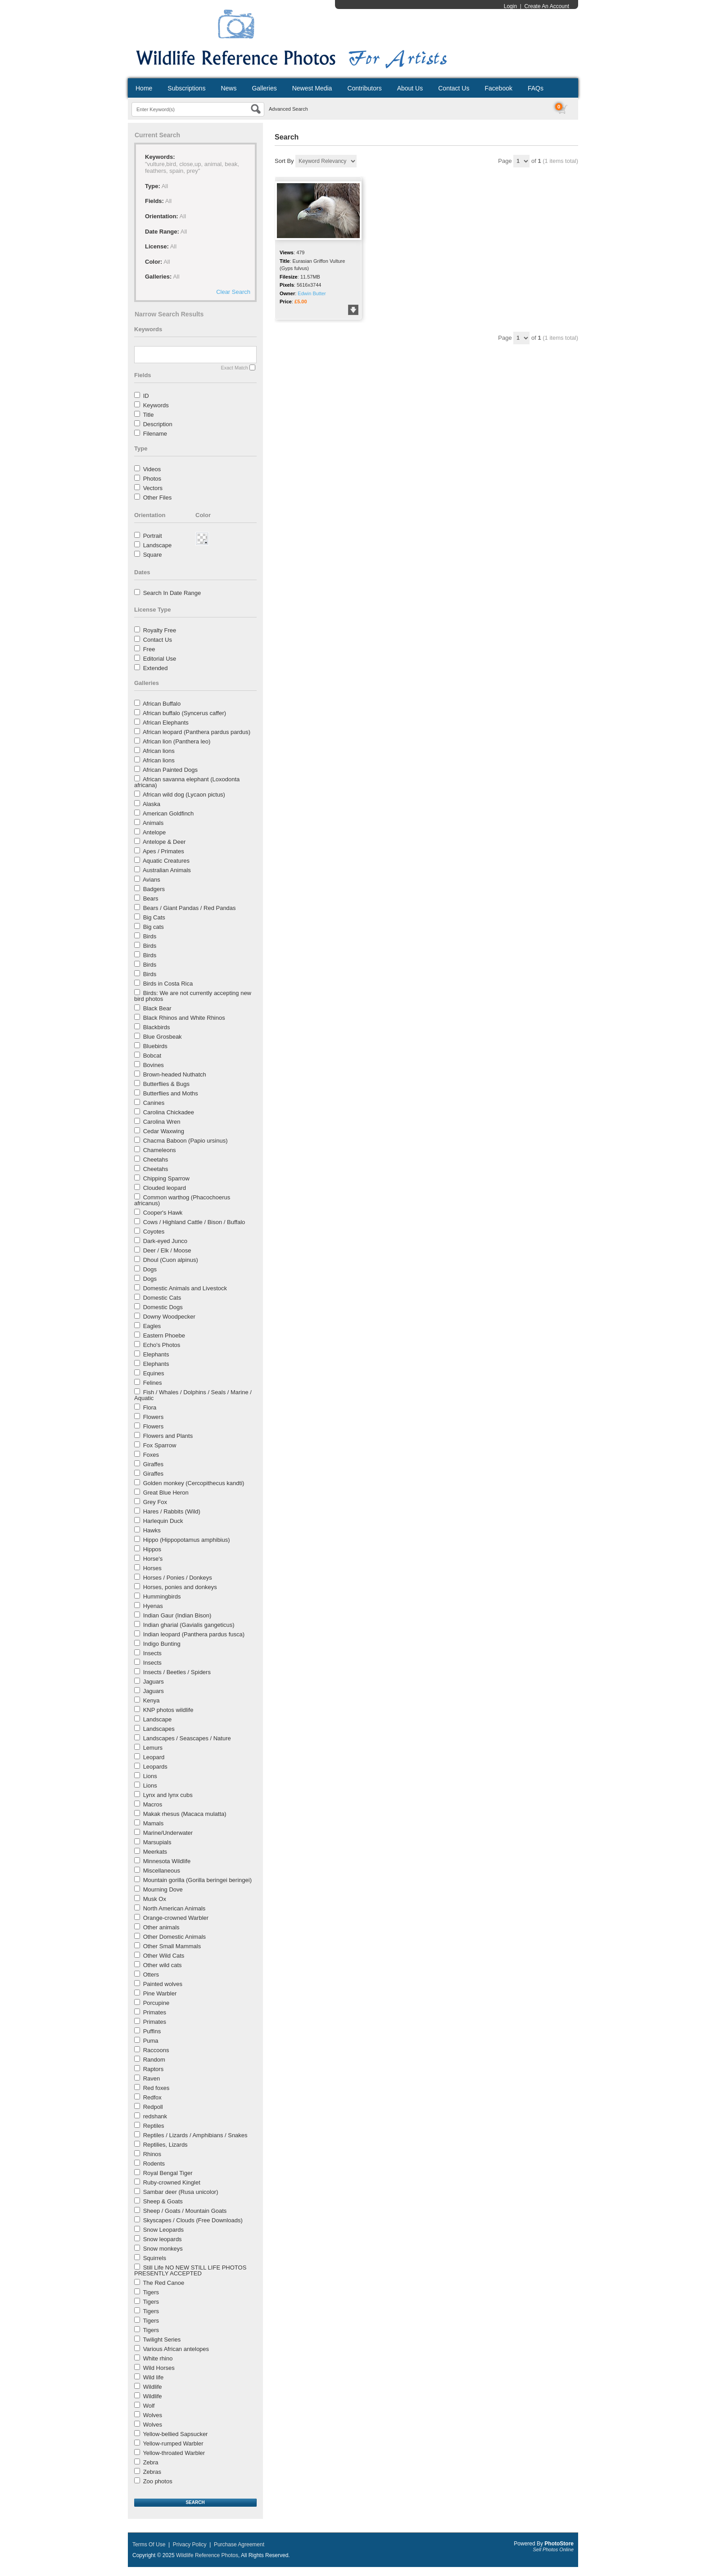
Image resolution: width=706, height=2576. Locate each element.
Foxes (151, 1454)
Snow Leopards (163, 2229)
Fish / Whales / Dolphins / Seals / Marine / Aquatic (193, 1395)
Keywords (156, 405)
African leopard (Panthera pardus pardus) (196, 732)
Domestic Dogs (163, 1307)
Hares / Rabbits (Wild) (171, 1511)
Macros (153, 1804)
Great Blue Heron (166, 1492)
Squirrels (154, 2258)
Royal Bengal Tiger (168, 2173)
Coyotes (154, 1231)
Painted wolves (162, 1984)
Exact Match (234, 367)
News (228, 88)
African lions (159, 751)
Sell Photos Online (553, 2549)
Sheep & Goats (163, 2201)
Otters (151, 1974)
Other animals (161, 1927)
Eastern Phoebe (164, 1335)
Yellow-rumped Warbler (173, 2443)
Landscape (157, 545)
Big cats (153, 926)
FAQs (535, 88)
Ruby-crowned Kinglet (171, 2182)
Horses (152, 1568)
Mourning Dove (163, 1889)
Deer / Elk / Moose (167, 1250)
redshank (155, 2116)
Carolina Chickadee (168, 1112)
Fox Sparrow (159, 1445)
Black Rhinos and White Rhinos (184, 1017)
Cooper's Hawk (163, 1212)
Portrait (152, 535)
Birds (150, 936)
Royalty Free (159, 630)
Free (149, 649)
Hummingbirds (162, 1596)
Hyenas (153, 1606)
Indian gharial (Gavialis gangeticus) (189, 1624)
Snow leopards (162, 2239)
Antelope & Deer (164, 841)
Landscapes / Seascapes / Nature (187, 1738)
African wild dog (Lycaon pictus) (184, 794)
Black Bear (157, 1008)
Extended (155, 668)
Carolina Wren (162, 1121)
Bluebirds (155, 1046)
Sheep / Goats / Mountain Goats (185, 2210)
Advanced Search (288, 109)
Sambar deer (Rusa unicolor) (180, 2192)
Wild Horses (159, 2367)
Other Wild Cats (164, 1955)
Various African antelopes (176, 2349)
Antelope (154, 832)
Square (152, 554)
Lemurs (153, 1747)
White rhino (158, 2358)
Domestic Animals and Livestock (185, 1288)
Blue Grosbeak (162, 1036)
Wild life (153, 2377)
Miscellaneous (161, 1870)
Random (154, 2059)
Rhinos (152, 2154)
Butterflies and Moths (170, 1093)
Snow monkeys (163, 2248)
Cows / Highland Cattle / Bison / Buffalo (194, 1222)
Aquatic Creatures (166, 860)
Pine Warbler (160, 1993)
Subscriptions (186, 88)
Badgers (154, 889)
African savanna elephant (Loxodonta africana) (187, 782)
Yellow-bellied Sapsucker (175, 2434)
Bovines (153, 1065)
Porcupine (156, 2003)
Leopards (155, 1766)
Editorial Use (159, 658)
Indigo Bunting (162, 1643)
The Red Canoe (163, 2282)
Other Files (157, 497)
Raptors (153, 2069)
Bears (150, 898)
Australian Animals (167, 870)
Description (157, 424)
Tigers (151, 2292)
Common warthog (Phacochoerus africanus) (182, 1200)
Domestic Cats (162, 1297)
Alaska (151, 804)
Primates (154, 2012)
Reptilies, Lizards (165, 2144)
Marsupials (157, 1842)
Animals (153, 823)
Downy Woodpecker (169, 1316)
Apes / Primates (163, 851)
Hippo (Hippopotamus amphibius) (186, 1539)
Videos (152, 469)
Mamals (153, 1823)
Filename (155, 433)
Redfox (152, 2097)
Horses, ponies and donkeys (180, 1587)
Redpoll (153, 2106)
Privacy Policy (190, 2544)
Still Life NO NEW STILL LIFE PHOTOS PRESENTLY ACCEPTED (190, 2270)
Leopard (154, 1757)
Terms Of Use (148, 2544)
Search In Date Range (172, 593)
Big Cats (154, 917)
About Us (410, 88)
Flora (150, 1407)
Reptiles (153, 2125)
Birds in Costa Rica (168, 983)
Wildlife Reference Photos (207, 2555)
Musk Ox (154, 1899)
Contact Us (453, 88)
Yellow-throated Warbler (174, 2453)
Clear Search (233, 291)
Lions (150, 1776)
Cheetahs (155, 1159)
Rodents (154, 2163)
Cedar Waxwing (163, 1131)
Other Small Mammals (172, 1946)
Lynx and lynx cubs (168, 1795)
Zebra (150, 2462)
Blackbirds (156, 1027)
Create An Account (547, 6)
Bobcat (152, 1055)
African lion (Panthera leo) (176, 741)
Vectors (153, 488)
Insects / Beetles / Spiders (177, 1672)
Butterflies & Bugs (166, 1084)
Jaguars (153, 1681)
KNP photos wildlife (168, 1710)
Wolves (152, 2415)
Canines (154, 1102)
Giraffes (153, 1464)
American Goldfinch (168, 813)
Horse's (153, 1558)
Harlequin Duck (163, 1521)
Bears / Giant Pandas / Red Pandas (189, 908)
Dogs (150, 1269)
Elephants (156, 1354)
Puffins (152, 2031)
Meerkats (155, 1851)
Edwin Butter (312, 293)
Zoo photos (157, 2481)
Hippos (152, 1549)
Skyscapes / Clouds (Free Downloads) (193, 2220)
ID (146, 395)
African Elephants (166, 722)
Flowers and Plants (168, 1435)
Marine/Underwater (168, 1832)
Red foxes (156, 2088)
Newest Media (312, 88)
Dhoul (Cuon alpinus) (170, 1259)
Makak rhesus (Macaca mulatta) (184, 1813)
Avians (151, 879)
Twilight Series (162, 2339)
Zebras (152, 2471)
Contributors (364, 88)
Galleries (264, 88)
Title (148, 414)
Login (510, 6)
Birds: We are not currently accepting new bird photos (192, 996)
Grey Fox (155, 1502)
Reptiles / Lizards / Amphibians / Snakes (195, 2135)
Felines (152, 1382)
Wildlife (152, 2386)
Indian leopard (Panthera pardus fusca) (193, 1634)
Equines (153, 1373)
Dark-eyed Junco (165, 1241)
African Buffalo (162, 703)
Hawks (152, 1530)
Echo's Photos (162, 1345)
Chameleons (159, 1150)
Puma (150, 2040)
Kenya (151, 1700)
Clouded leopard (164, 1187)
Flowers (153, 1417)
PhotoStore (559, 2543)
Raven (151, 2078)
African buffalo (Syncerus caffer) (184, 713)
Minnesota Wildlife (167, 1861)
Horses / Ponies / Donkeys (177, 1577)
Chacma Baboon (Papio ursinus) (185, 1140)
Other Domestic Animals (174, 1936)
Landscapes (159, 1728)
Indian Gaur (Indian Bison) (177, 1615)
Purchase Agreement (239, 2544)
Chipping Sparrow (166, 1178)
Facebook (498, 88)
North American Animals (174, 1908)
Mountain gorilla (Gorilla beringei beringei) (197, 1880)
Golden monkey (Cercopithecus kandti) (193, 1483)
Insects (152, 1653)
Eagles (152, 1326)
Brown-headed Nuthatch (174, 1074)
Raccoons (156, 2050)
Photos (152, 478)
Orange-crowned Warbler (175, 1917)
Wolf (149, 2405)
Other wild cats (162, 1965)
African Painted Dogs (170, 769)
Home (144, 88)
